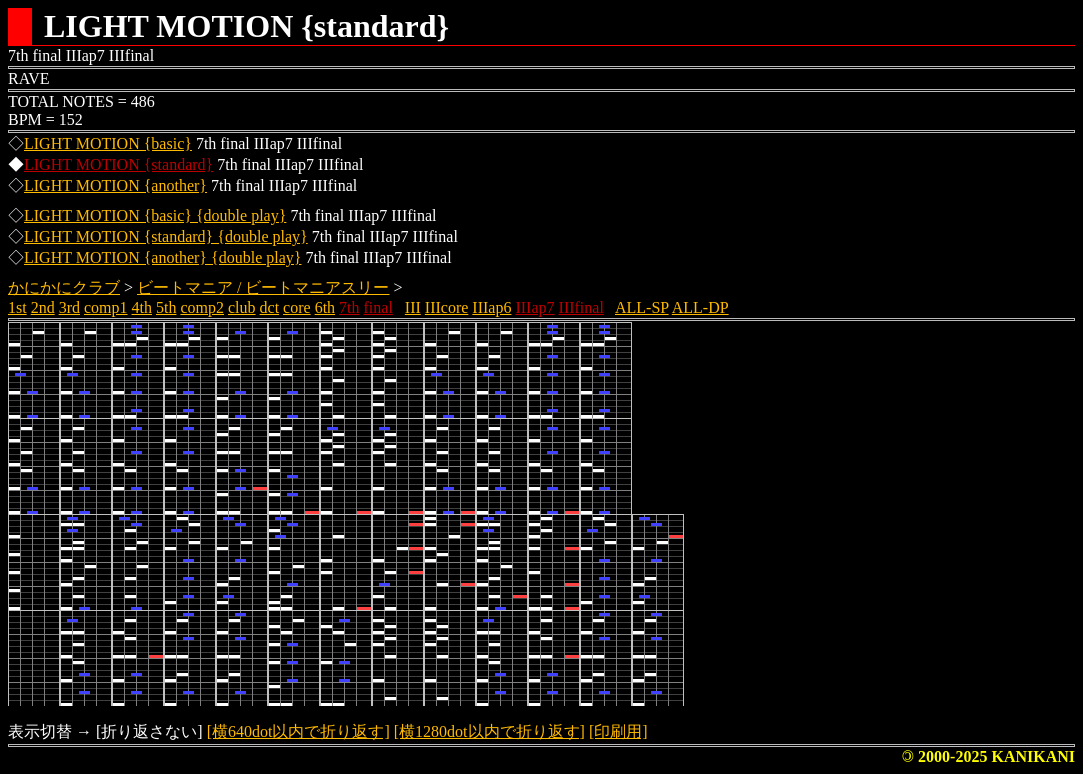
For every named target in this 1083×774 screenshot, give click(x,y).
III (413, 307)
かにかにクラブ (64, 287)
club (242, 307)
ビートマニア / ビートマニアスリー (263, 287)
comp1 (106, 307)
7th (349, 307)
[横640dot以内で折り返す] (298, 731)
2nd (43, 307)
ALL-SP (642, 307)
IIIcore (447, 307)
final (378, 307)
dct (270, 307)
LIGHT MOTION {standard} (118, 164)
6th (325, 307)
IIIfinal (581, 307)
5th (166, 307)
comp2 (202, 307)
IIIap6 (491, 307)
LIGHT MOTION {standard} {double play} (166, 236)
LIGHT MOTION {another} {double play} (162, 257)
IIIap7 (534, 307)
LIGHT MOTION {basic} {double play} (155, 215)
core (297, 307)
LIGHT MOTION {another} (115, 185)
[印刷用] (618, 731)
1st (17, 307)
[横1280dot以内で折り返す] (489, 731)
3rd (69, 307)
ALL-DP (700, 307)
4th (142, 307)
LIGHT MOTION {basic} (108, 143)
